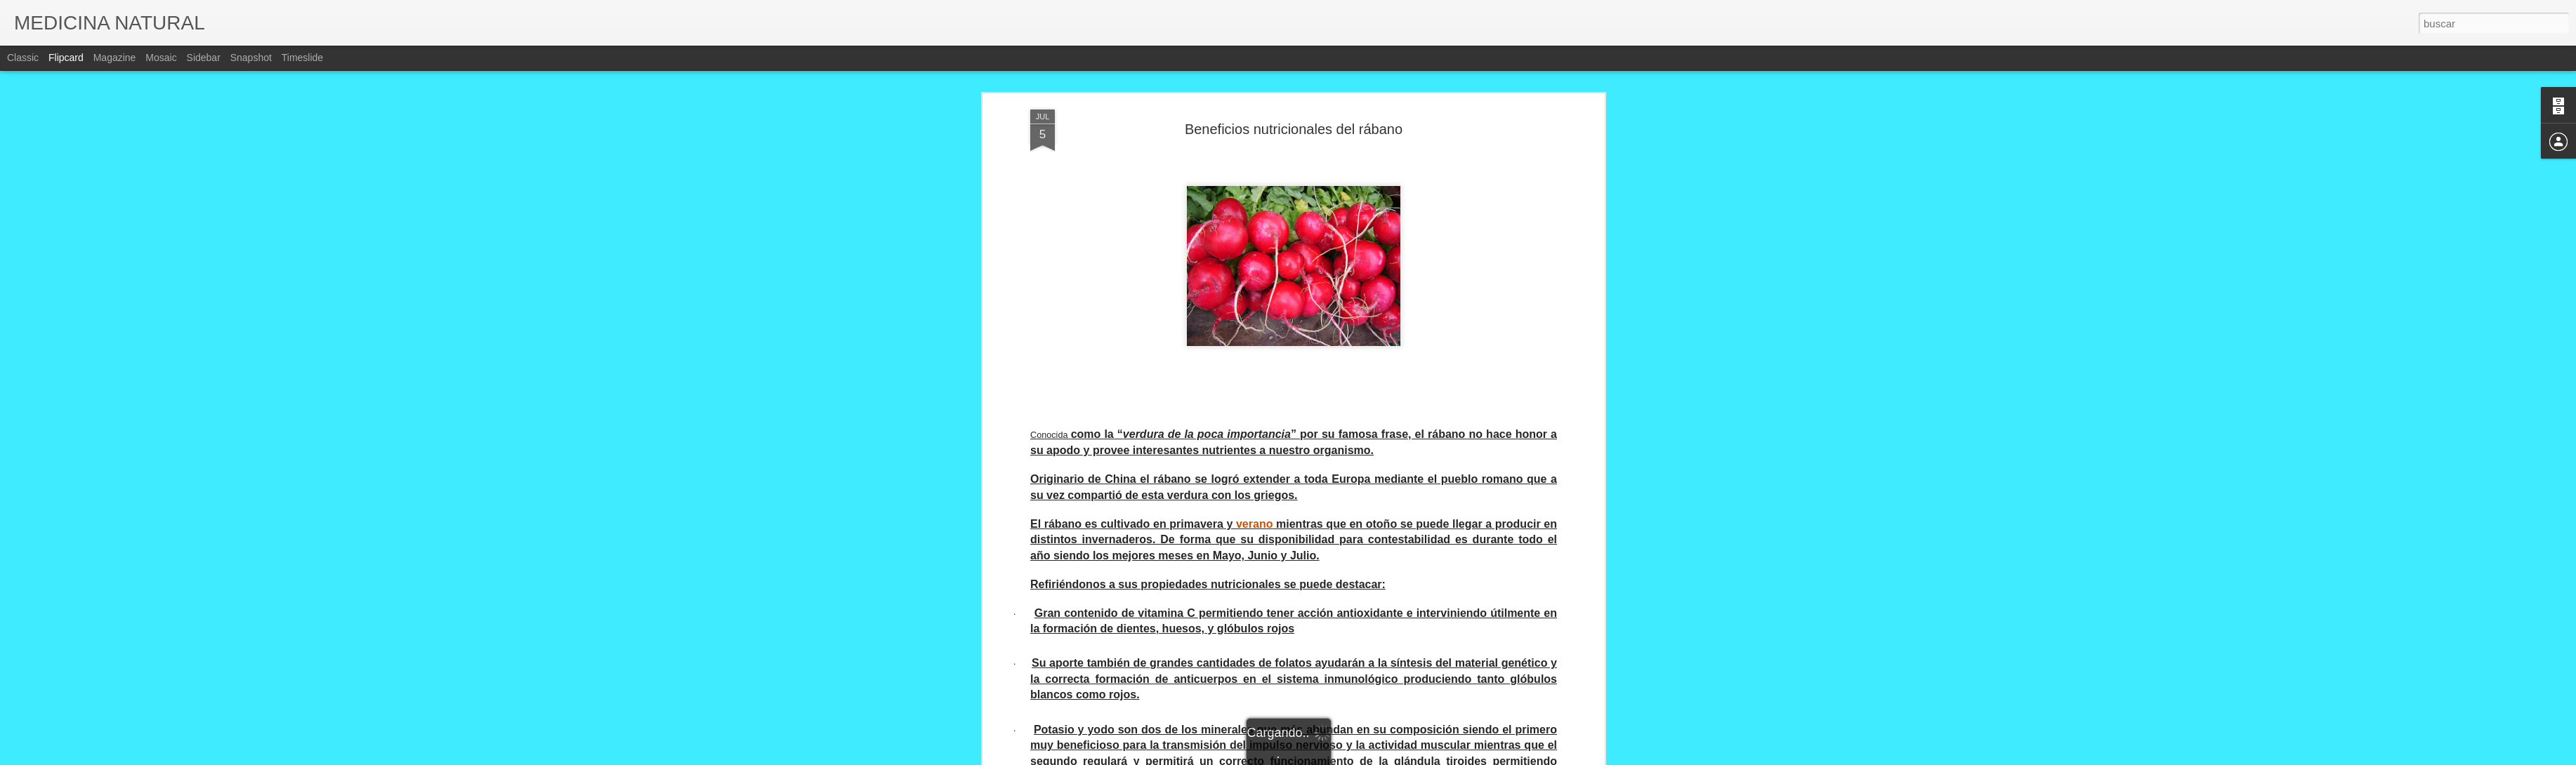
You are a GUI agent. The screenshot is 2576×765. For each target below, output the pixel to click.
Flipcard (66, 57)
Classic (23, 57)
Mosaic (160, 57)
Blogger (1342, 757)
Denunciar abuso (1389, 757)
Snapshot (251, 57)
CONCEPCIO (1356, 625)
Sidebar (204, 57)
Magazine (114, 57)
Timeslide (302, 57)
